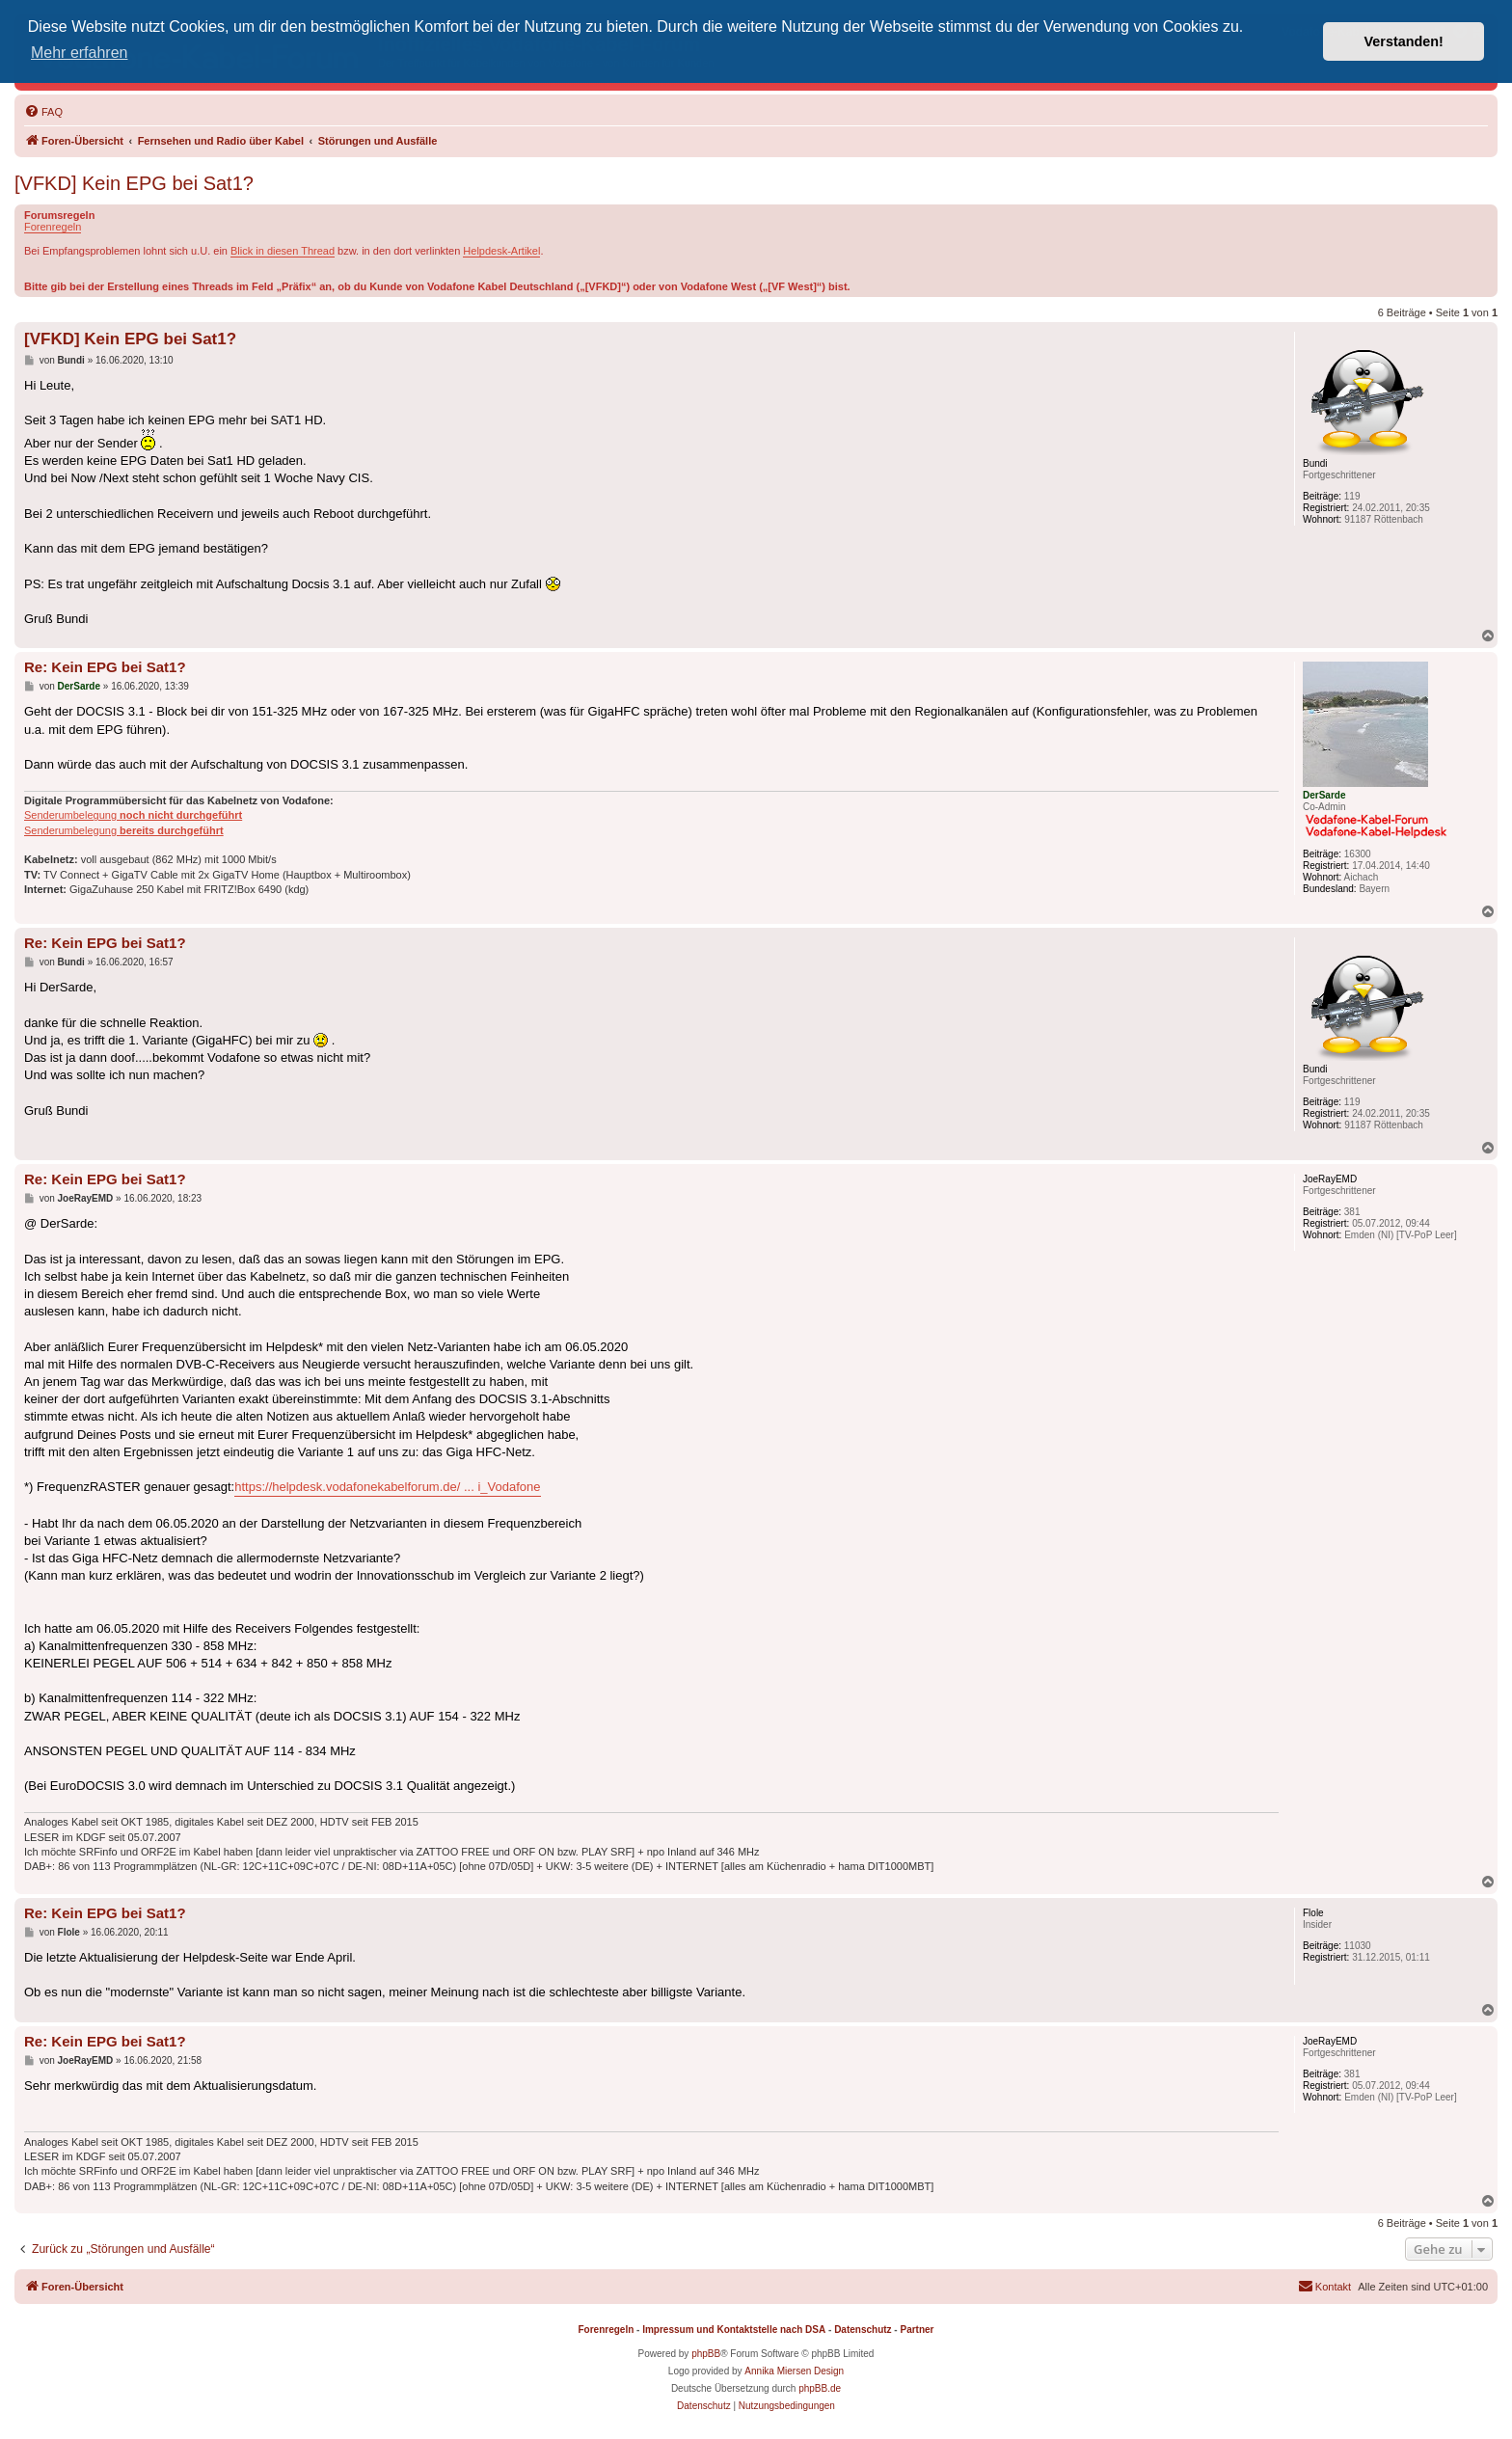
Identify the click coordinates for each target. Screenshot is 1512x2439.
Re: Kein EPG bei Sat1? (105, 667)
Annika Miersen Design (794, 2371)
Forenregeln (52, 226)
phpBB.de (819, 2388)
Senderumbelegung (133, 815)
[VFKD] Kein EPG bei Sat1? (134, 183)
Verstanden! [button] (1404, 41)
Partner (916, 2329)
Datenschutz (862, 2329)
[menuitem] (43, 111)
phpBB (705, 2353)
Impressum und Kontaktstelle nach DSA (733, 2329)
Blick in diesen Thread (282, 251)
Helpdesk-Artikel (501, 251)
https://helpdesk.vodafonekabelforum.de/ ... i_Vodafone (387, 1486)
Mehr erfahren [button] (79, 52)
